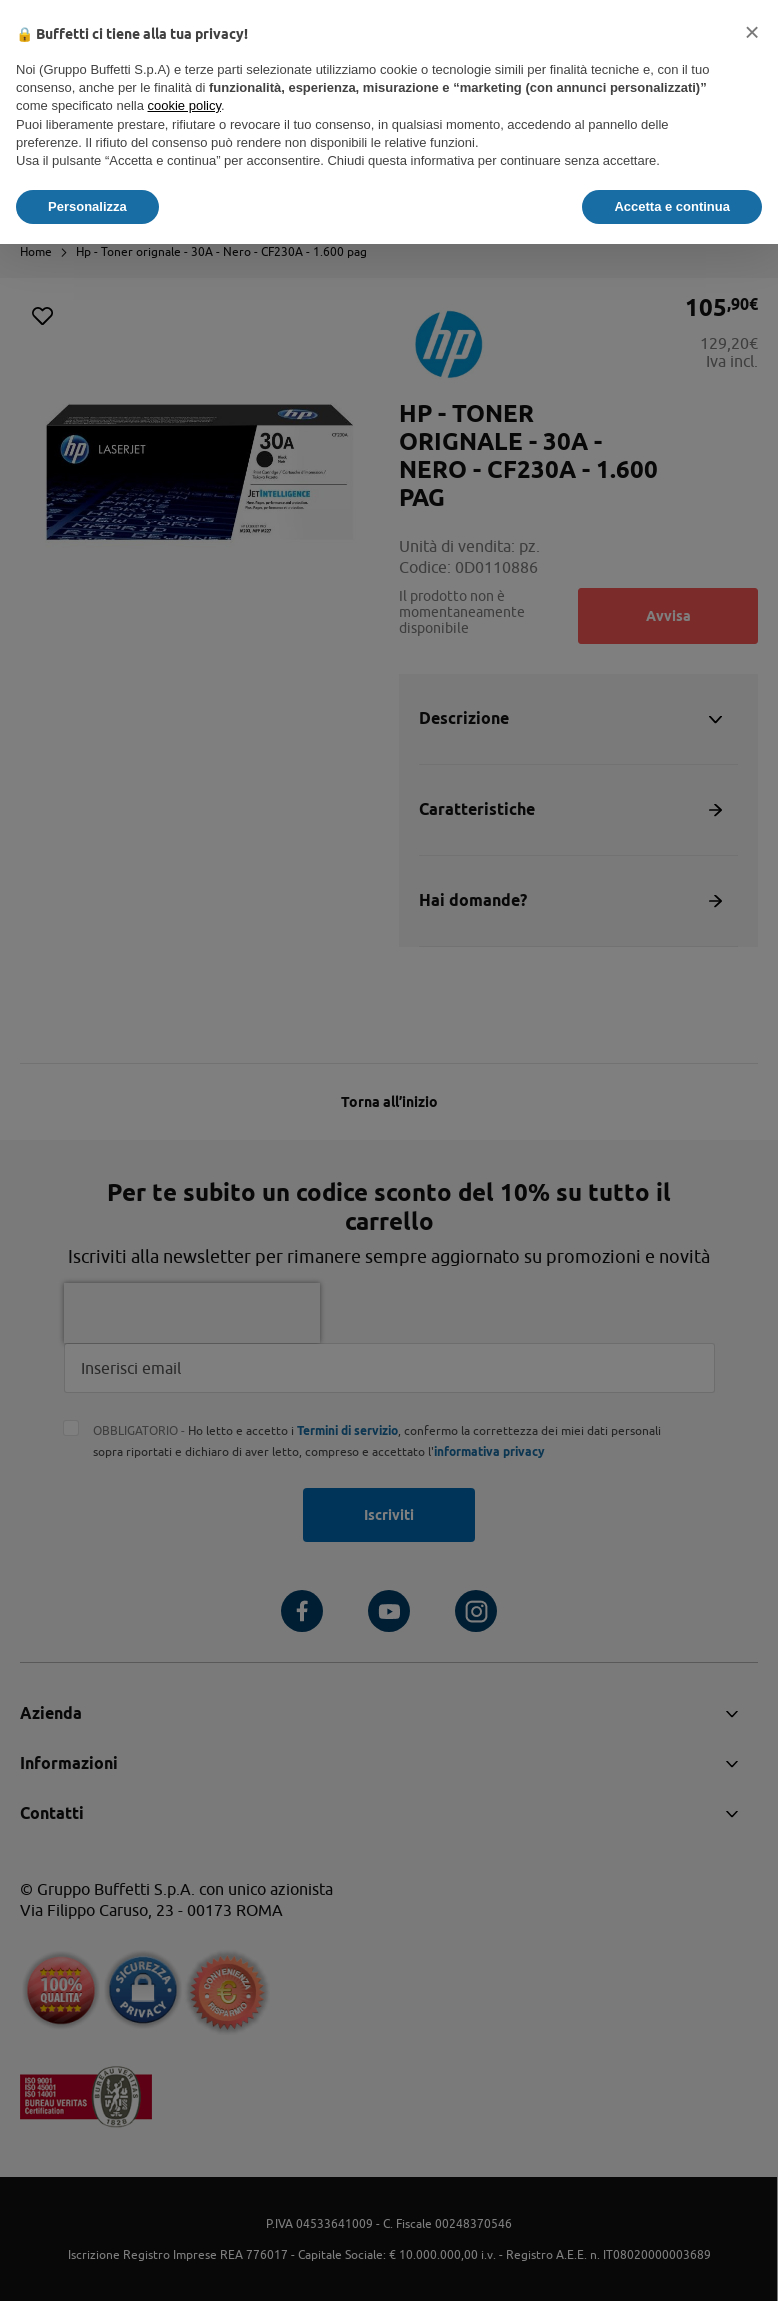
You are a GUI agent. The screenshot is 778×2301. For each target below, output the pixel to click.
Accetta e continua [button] (672, 206)
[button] (752, 32)
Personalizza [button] (87, 206)
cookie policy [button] (184, 105)
